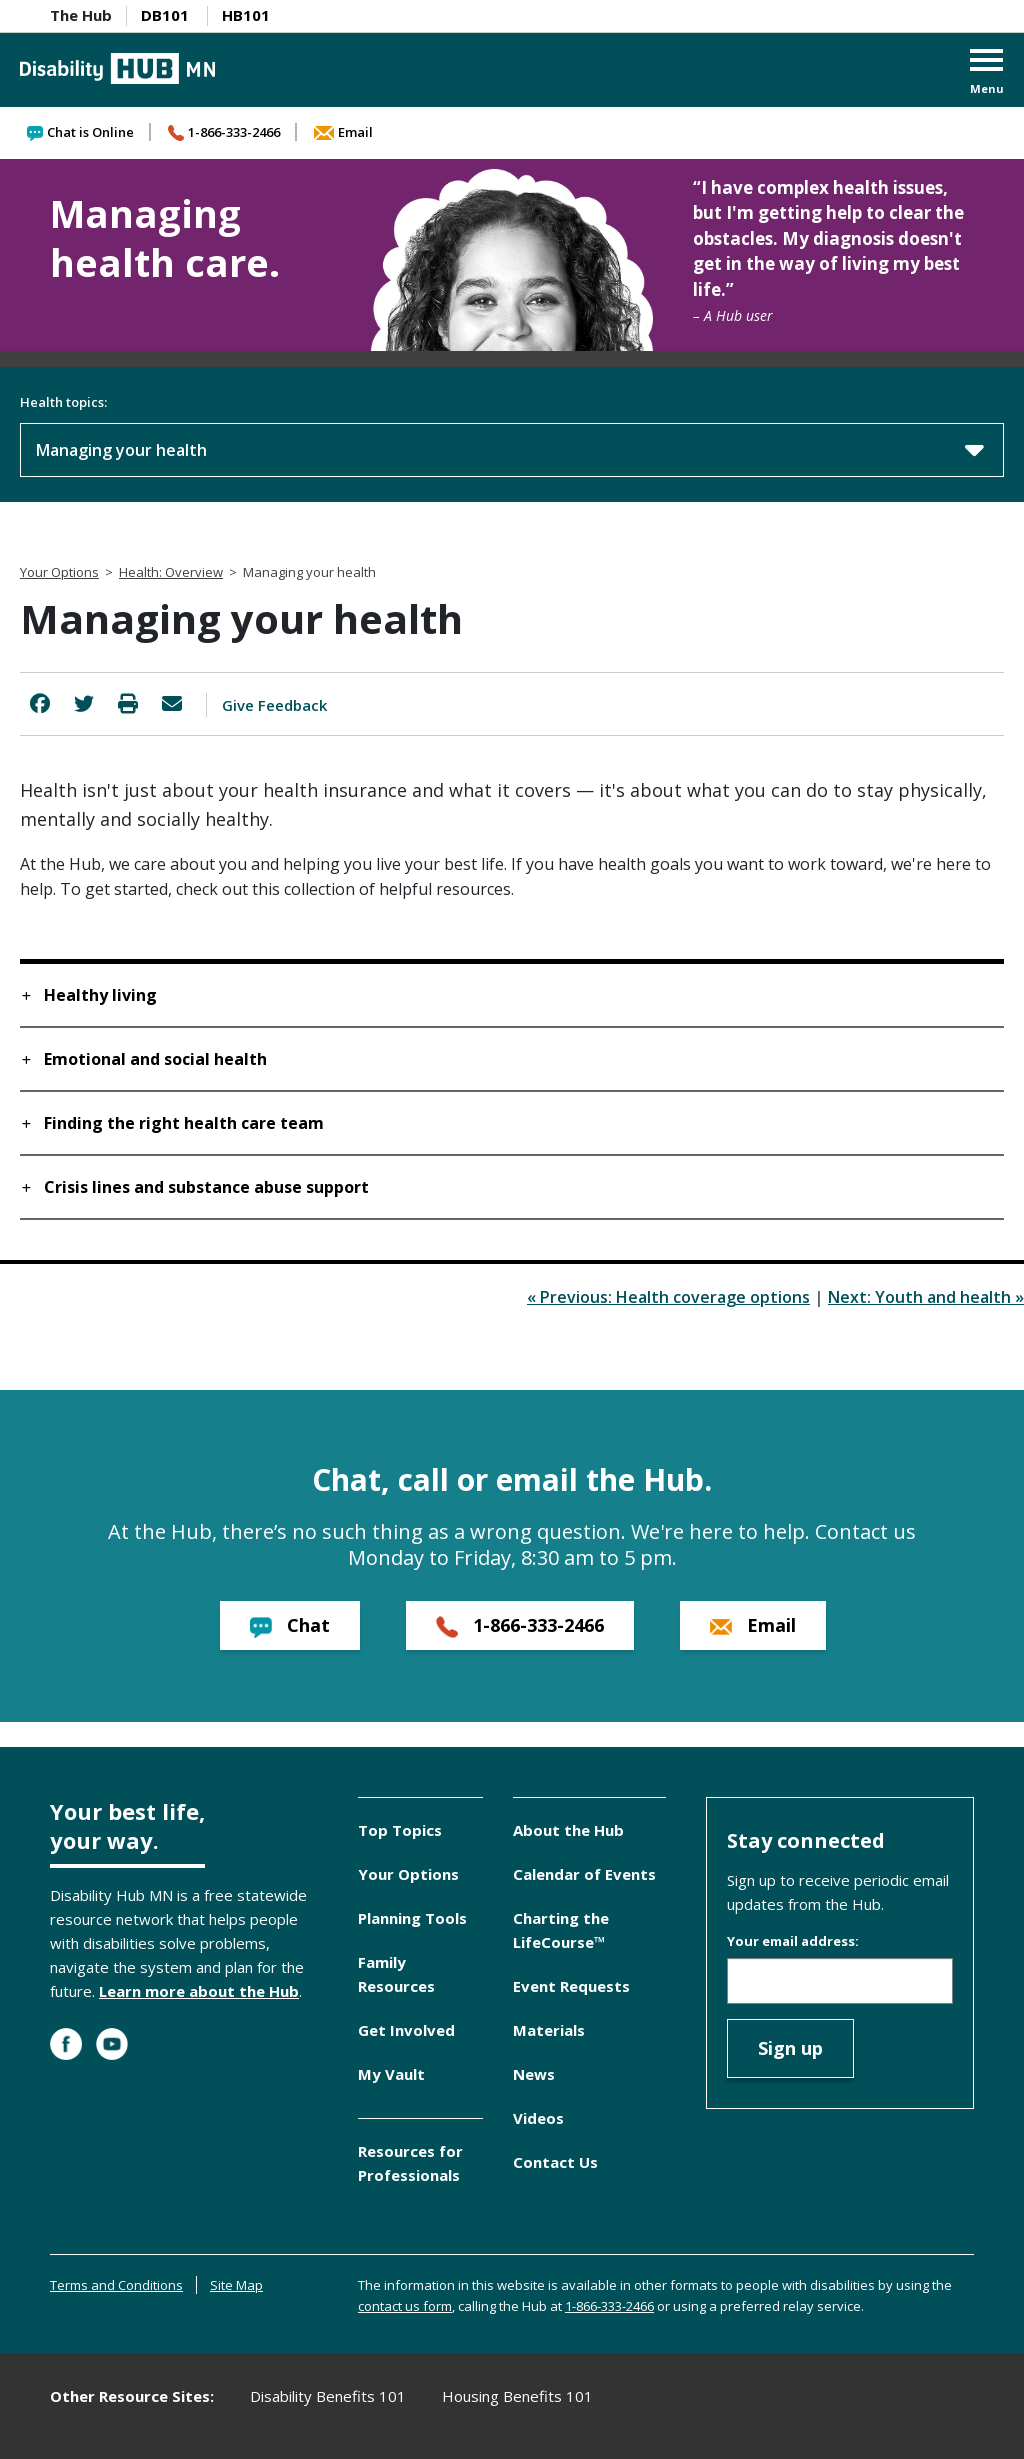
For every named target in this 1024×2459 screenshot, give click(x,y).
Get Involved (406, 2030)
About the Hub (568, 1830)
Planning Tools (412, 1918)
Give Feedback (274, 705)
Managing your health (510, 449)
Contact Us (555, 2162)
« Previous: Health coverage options (668, 1297)
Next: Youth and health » (926, 1297)
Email (343, 132)
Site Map (236, 2285)
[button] (987, 73)
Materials (549, 2030)
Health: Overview (171, 572)
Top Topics (400, 1830)
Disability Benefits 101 (328, 2396)
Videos (538, 2118)
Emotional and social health (155, 1059)
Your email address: (793, 1941)
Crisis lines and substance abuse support (206, 1187)
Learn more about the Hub (199, 1991)
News (534, 2074)
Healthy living (100, 995)
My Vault (391, 2074)
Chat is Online (80, 132)
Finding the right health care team (184, 1123)
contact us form (405, 2306)
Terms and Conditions (116, 2285)
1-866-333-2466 (224, 132)
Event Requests (571, 1986)
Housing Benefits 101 (517, 2396)
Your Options (59, 572)
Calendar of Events (584, 1874)
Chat (290, 1625)
